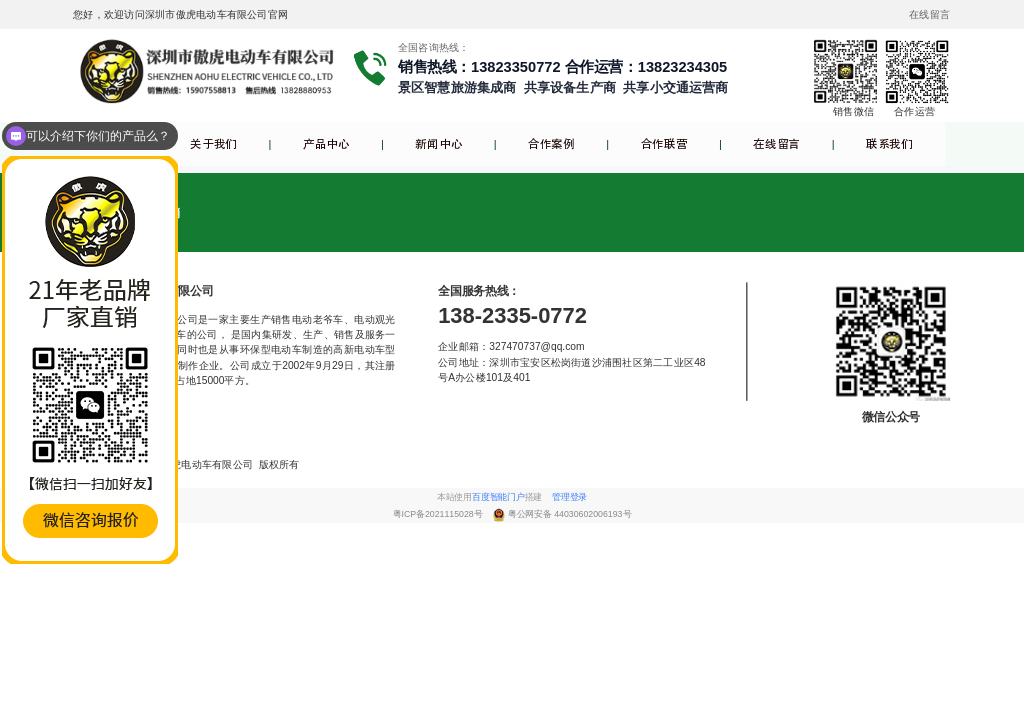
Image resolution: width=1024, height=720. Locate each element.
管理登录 (569, 497)
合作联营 (664, 144)
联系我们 (889, 144)
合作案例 (551, 144)
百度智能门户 (498, 497)
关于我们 (213, 144)
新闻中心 (438, 144)
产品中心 (326, 144)
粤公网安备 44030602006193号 (569, 514)
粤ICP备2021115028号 (439, 514)
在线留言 (776, 144)
